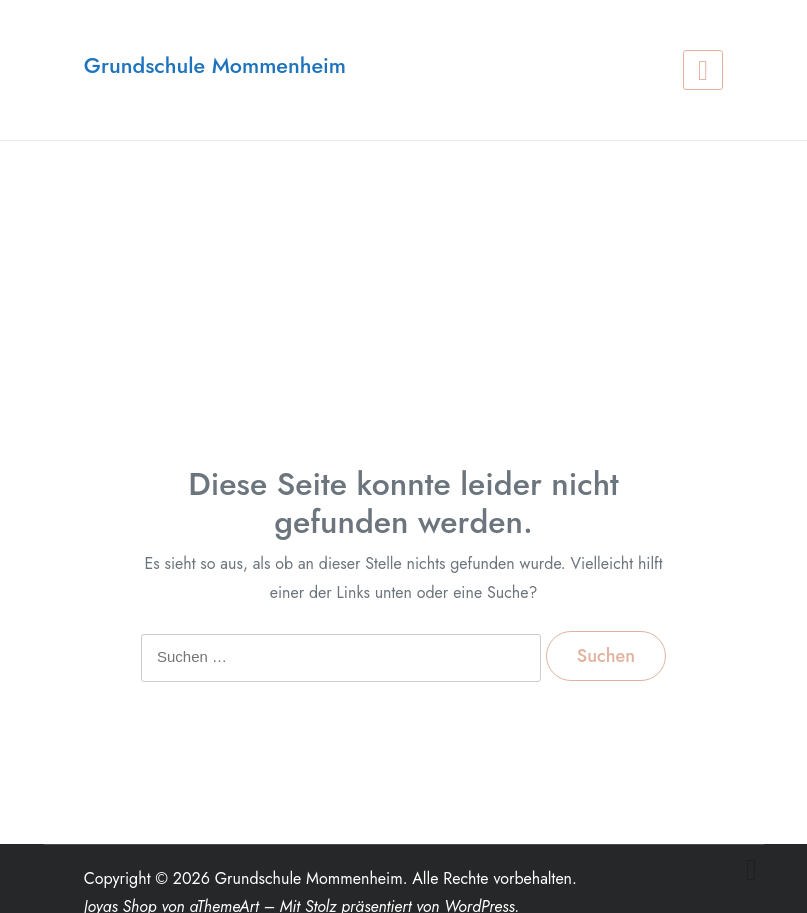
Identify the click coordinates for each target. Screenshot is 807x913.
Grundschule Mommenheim (215, 65)
